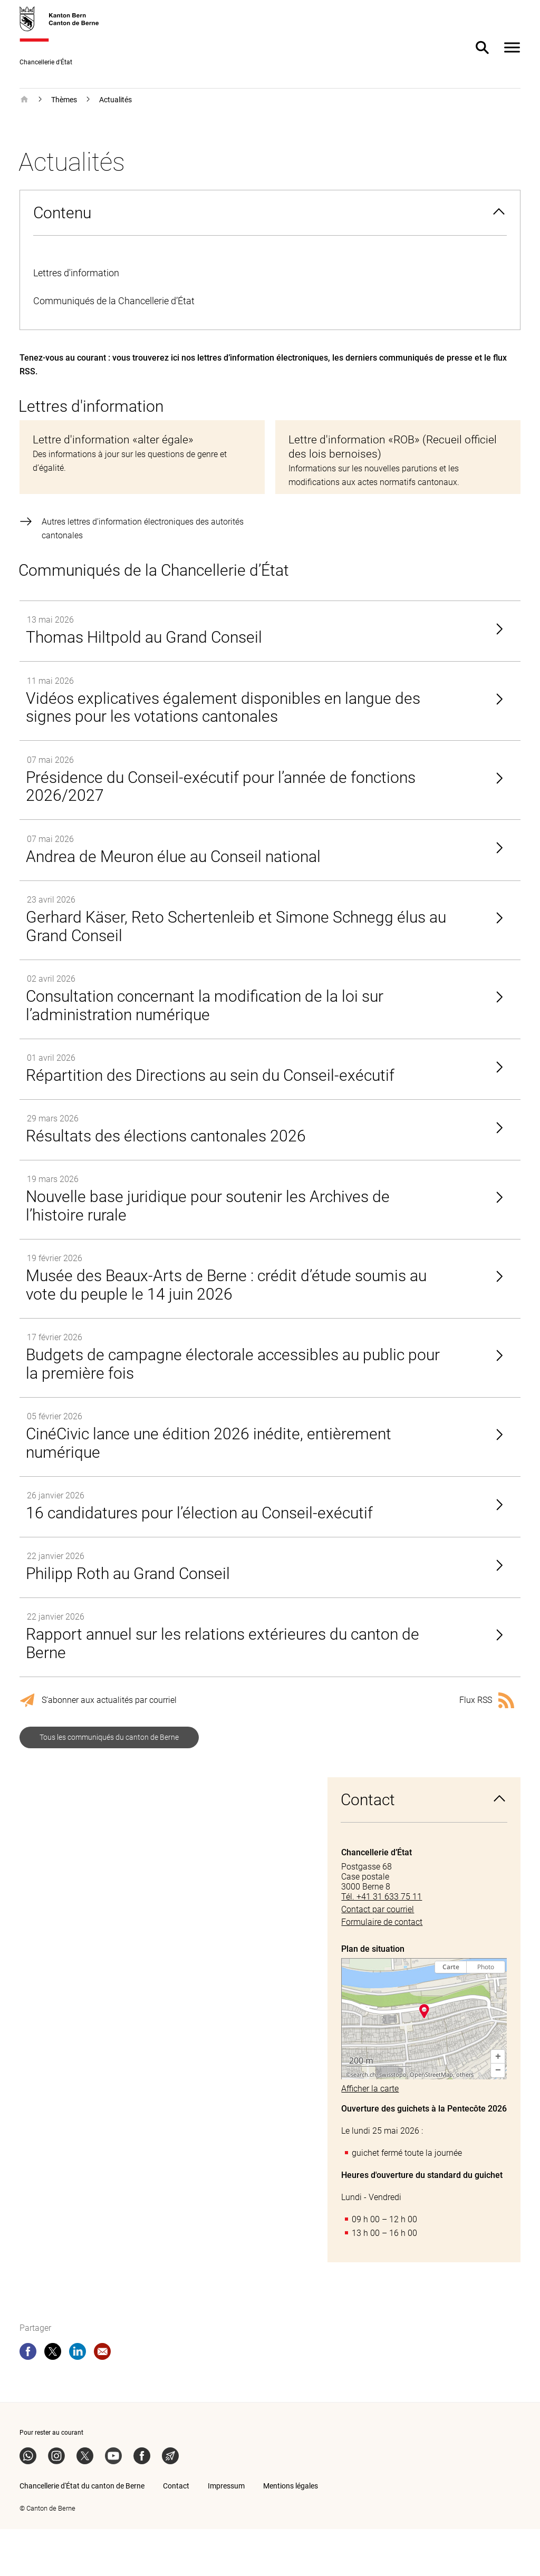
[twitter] (52, 2400)
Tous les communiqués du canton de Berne (109, 1784)
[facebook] (28, 2400)
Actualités (115, 99)
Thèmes (64, 99)
